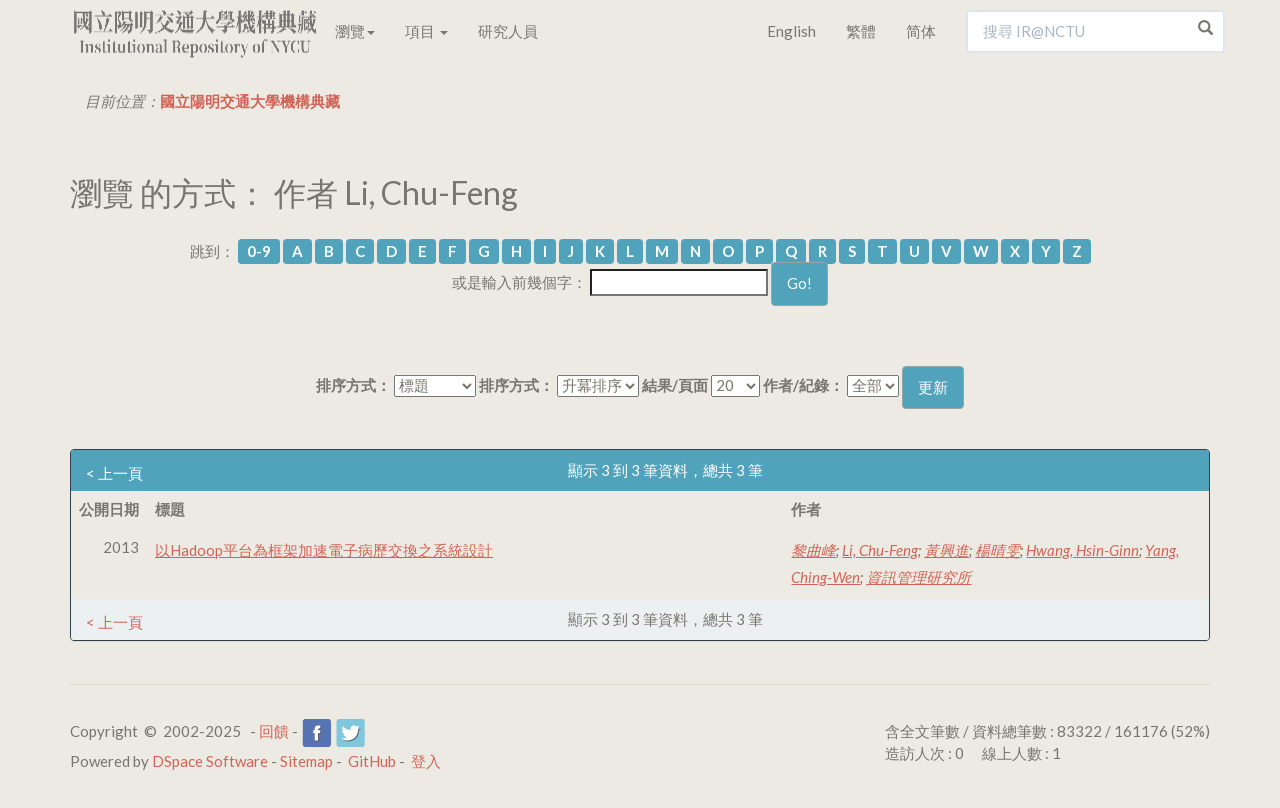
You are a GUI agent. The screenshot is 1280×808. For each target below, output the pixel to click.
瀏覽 (355, 31)
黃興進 (946, 550)
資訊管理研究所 (918, 577)
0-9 (259, 251)
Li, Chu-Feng (880, 550)
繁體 (861, 31)
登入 (426, 761)
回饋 (274, 731)
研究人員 (508, 31)
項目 (426, 31)
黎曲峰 (813, 550)
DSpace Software (210, 761)
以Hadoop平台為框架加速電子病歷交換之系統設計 (324, 550)
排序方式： (353, 385)
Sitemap (306, 761)
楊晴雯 (997, 550)
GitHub (372, 761)
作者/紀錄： (803, 385)
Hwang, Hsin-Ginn (1082, 550)
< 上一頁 (114, 473)
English (791, 31)
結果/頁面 (675, 385)
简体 (921, 31)
